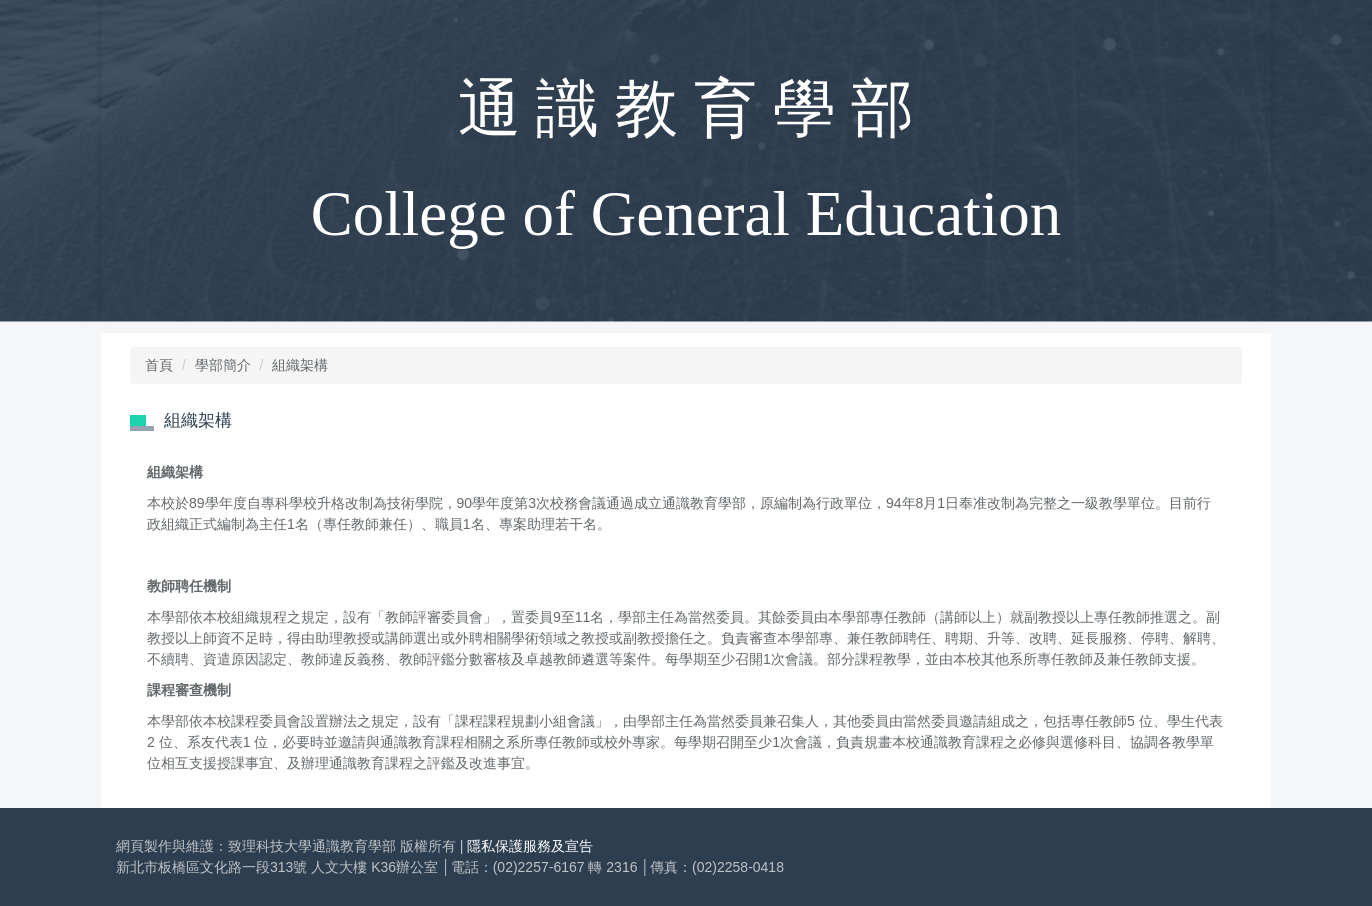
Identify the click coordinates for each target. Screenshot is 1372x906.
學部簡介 (223, 365)
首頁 (159, 365)
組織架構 (300, 365)
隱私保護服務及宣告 (530, 846)
